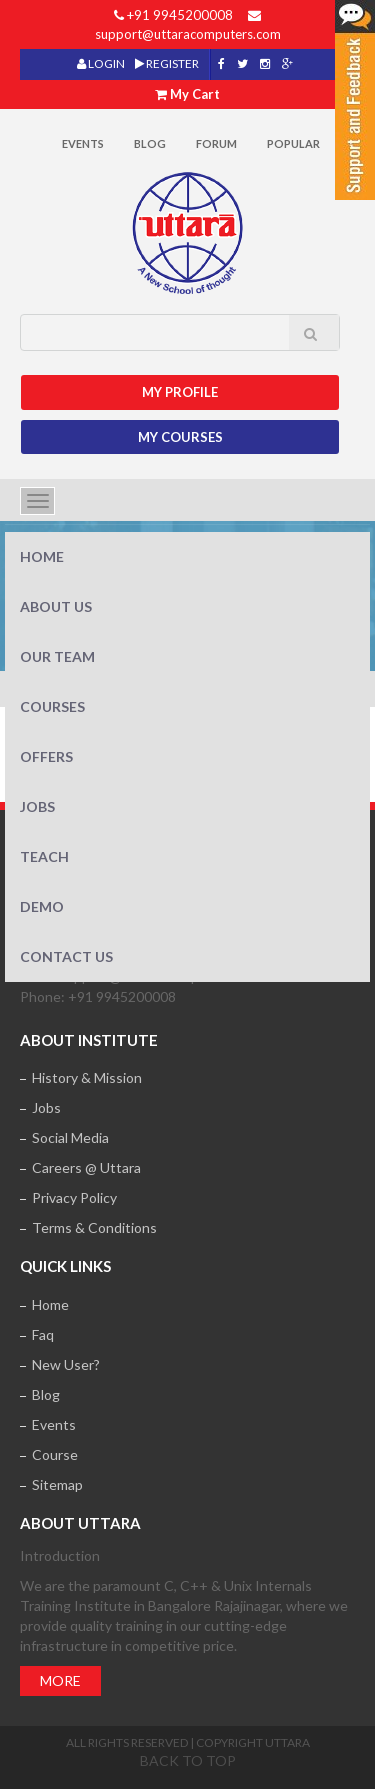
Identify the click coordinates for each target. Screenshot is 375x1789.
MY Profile (180, 392)
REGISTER (167, 63)
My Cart (195, 94)
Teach (44, 856)
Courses (52, 706)
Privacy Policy (74, 1197)
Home (42, 556)
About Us (56, 606)
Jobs (37, 806)
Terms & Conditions (94, 1227)
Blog (150, 143)
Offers (46, 756)
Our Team (57, 656)
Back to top (188, 1760)
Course (55, 1454)
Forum (216, 143)
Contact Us (66, 956)
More (60, 1680)
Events (83, 143)
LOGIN (101, 63)
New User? (66, 1364)
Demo (42, 906)
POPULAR (293, 143)
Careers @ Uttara (86, 1167)
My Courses (180, 437)
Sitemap (57, 1484)
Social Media (70, 1137)
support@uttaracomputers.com (188, 34)
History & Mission (87, 1077)
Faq (43, 1334)
